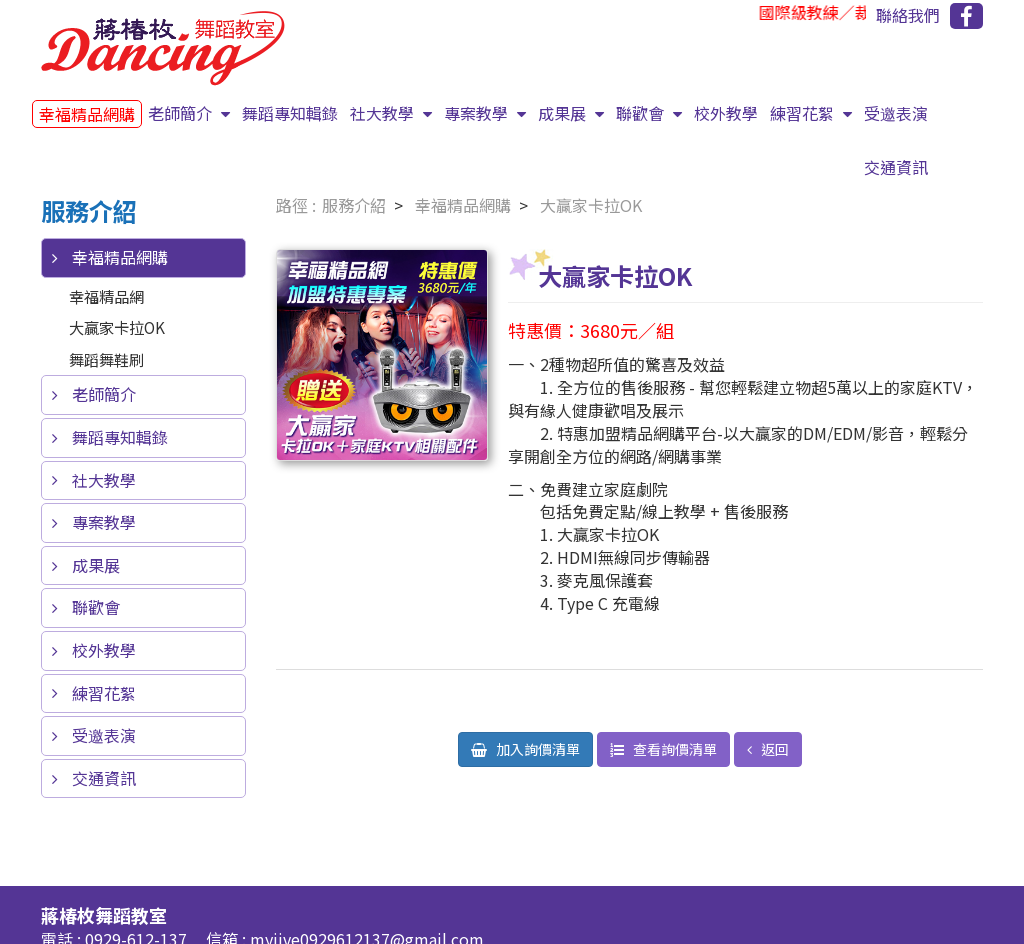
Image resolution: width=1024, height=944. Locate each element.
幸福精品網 (106, 296)
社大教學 (384, 113)
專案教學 (478, 113)
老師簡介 (182, 113)
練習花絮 (804, 113)
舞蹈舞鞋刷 (106, 359)
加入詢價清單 (536, 749)
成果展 (564, 113)
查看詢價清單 (673, 749)
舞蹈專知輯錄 (290, 113)
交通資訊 (896, 167)
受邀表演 (896, 113)
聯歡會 (642, 113)
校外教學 (726, 113)
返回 (773, 749)
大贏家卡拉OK (117, 327)
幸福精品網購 (87, 114)
